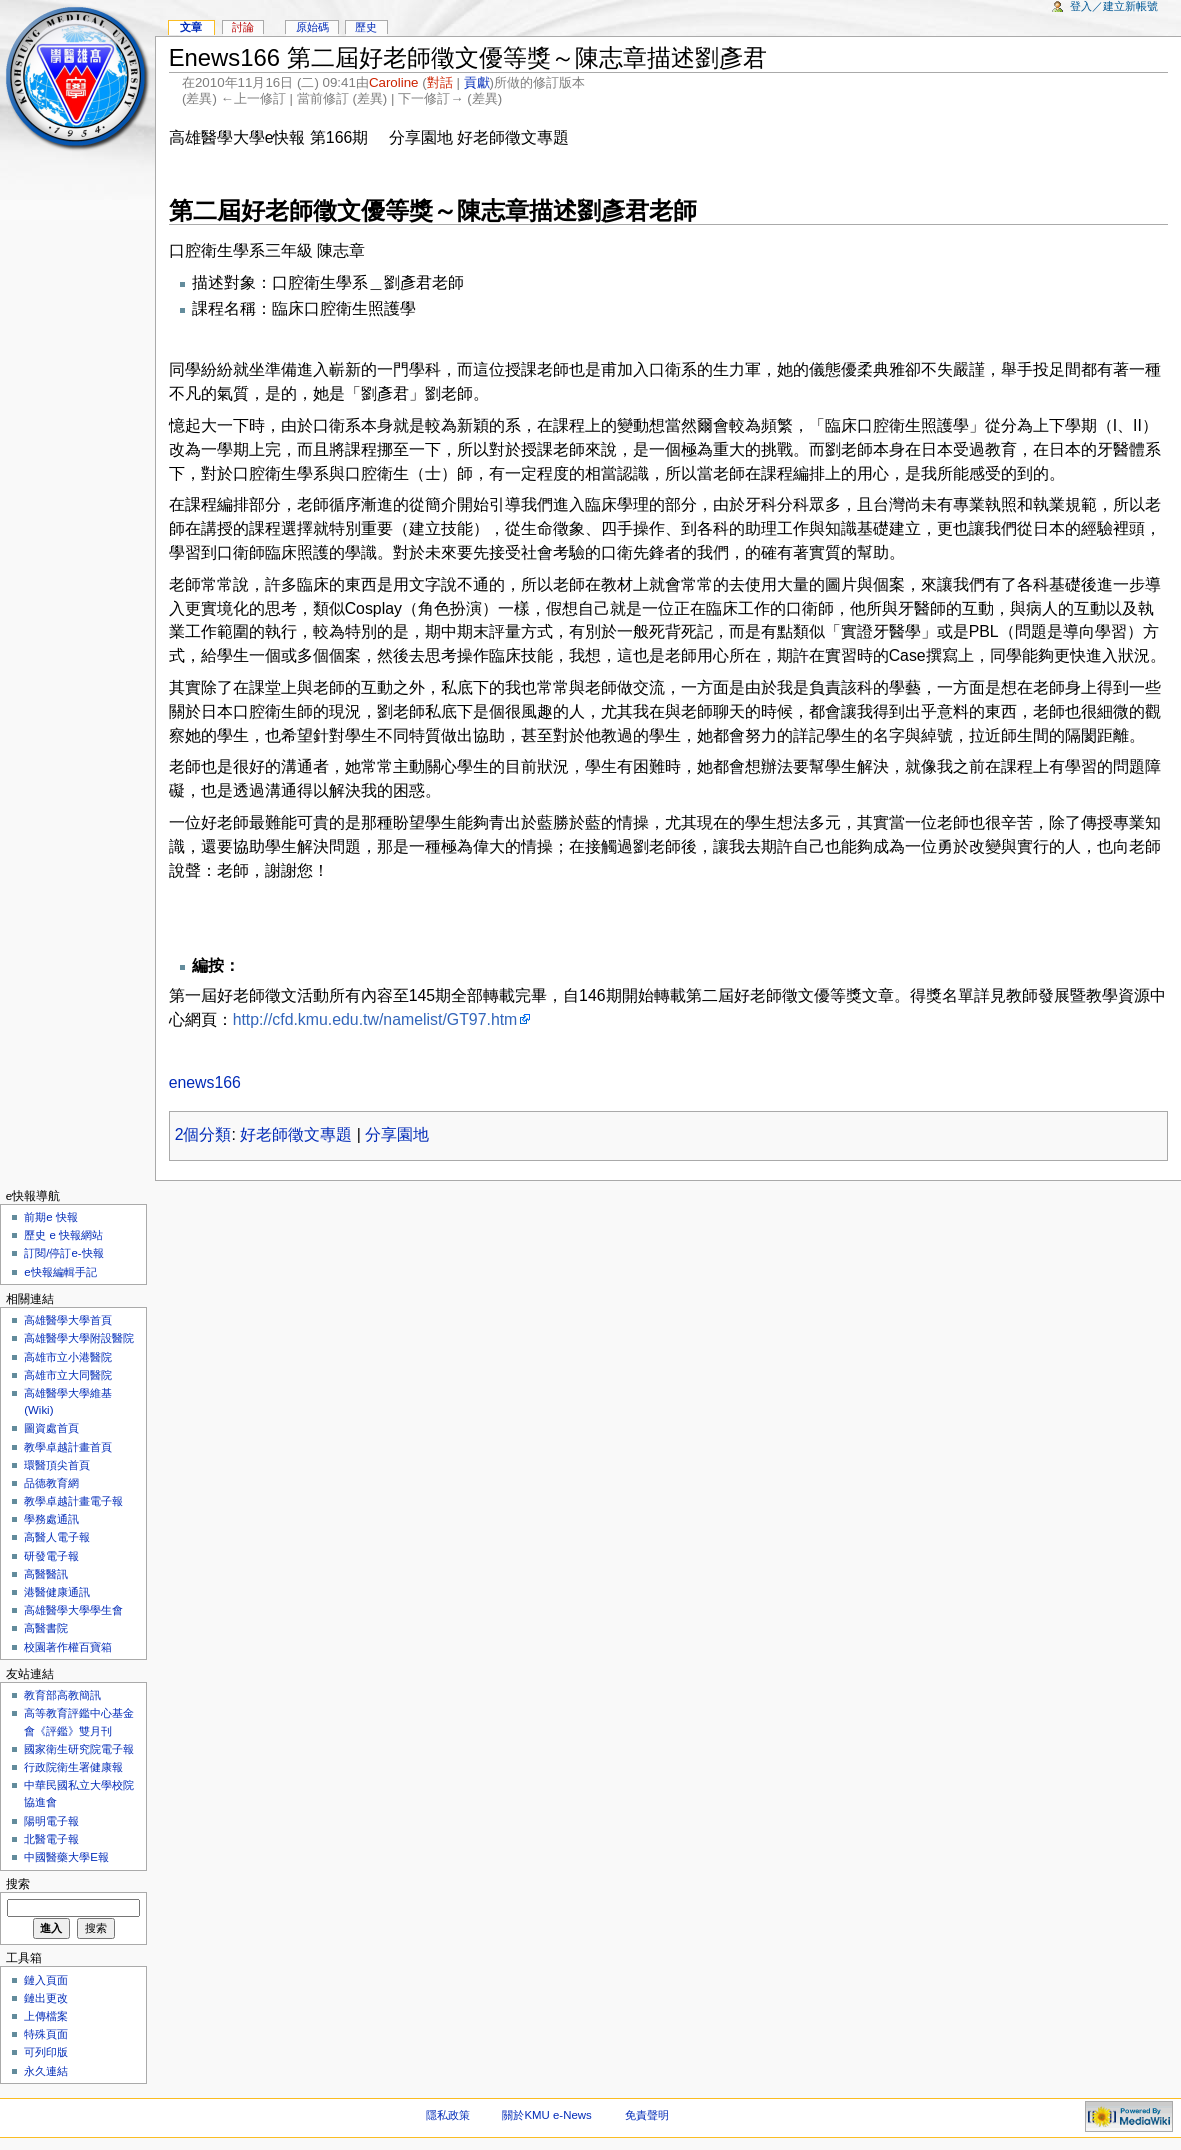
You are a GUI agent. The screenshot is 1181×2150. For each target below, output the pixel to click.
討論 (243, 27)
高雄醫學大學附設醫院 (79, 1338)
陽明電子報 (51, 1821)
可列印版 (46, 2052)
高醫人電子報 (57, 1537)
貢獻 (477, 82)
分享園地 (397, 1134)
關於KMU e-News (546, 2115)
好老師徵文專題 (296, 1134)
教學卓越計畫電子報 (73, 1501)
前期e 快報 (51, 1217)
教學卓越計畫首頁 (68, 1447)
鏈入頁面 (46, 1980)
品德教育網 (51, 1483)
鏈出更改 (46, 1998)
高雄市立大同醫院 (68, 1375)
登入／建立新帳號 (1114, 6)
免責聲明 (647, 2115)
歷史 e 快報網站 (69, 1235)
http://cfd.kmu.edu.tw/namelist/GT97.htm (375, 1019)
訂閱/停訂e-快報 (63, 1253)
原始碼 (312, 27)
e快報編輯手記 (60, 1272)
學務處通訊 (51, 1519)
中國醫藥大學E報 (66, 1857)
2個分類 (203, 1134)
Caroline (394, 82)
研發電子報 (51, 1556)
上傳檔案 (46, 2016)
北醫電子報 (51, 1839)
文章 (191, 27)
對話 (440, 82)
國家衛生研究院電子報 (79, 1749)
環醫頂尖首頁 (57, 1465)
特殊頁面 (46, 2034)
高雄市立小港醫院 (68, 1357)
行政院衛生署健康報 (73, 1767)
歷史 (366, 27)
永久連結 (46, 2071)
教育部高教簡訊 (62, 1695)
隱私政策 (448, 2115)
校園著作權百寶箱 (68, 1647)
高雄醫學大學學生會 (73, 1610)
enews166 (205, 1082)
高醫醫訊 (46, 1574)
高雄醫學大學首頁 (68, 1320)
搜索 (18, 1884)
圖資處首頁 (51, 1428)
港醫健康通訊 (57, 1592)
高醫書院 (46, 1628)
